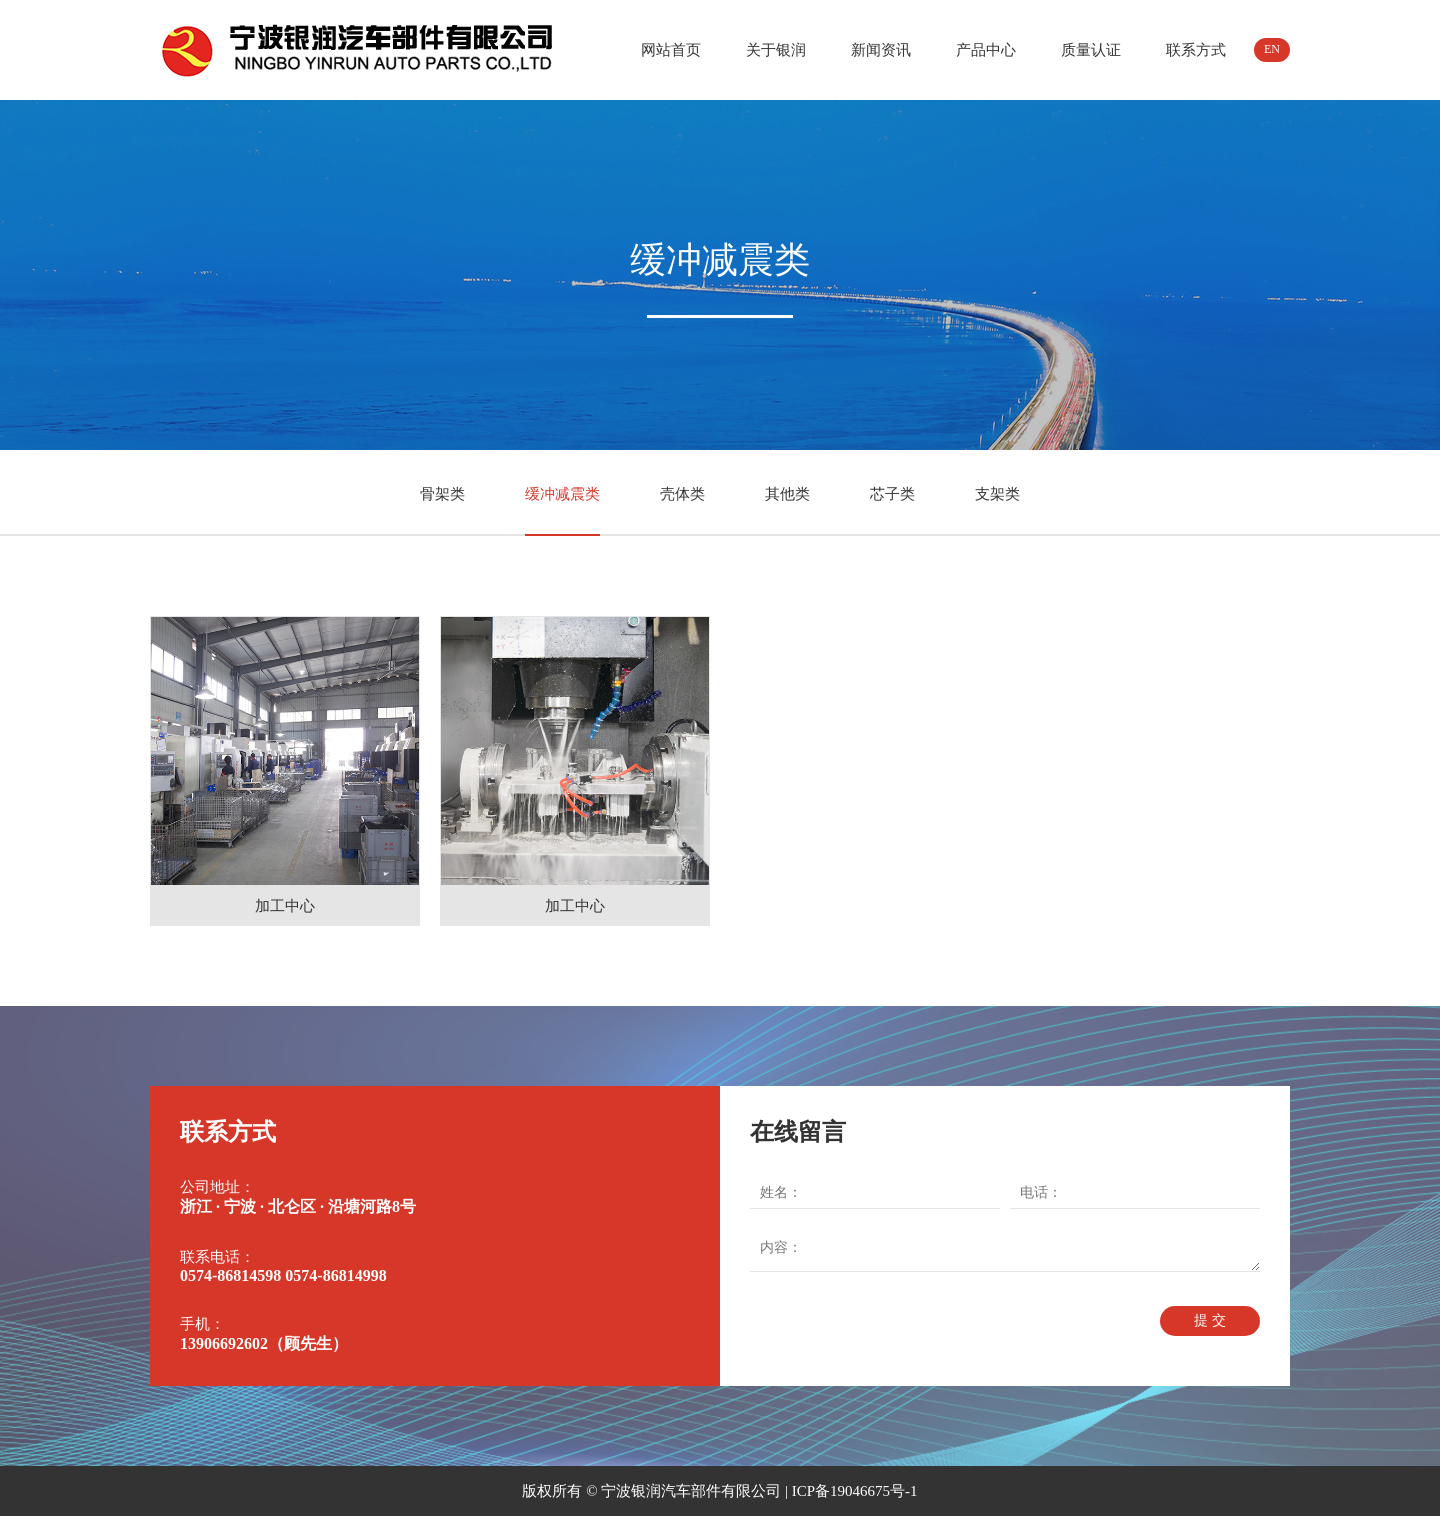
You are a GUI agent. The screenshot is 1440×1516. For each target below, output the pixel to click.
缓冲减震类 (562, 494)
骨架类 (442, 494)
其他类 (787, 494)
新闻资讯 (881, 50)
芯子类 (892, 494)
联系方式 (1196, 50)
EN (1272, 49)
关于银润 (776, 50)
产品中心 (986, 50)
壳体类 (682, 494)
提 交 (1210, 1320)
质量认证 (1091, 50)
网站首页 (671, 50)
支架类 (997, 494)
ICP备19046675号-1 (855, 1491)
